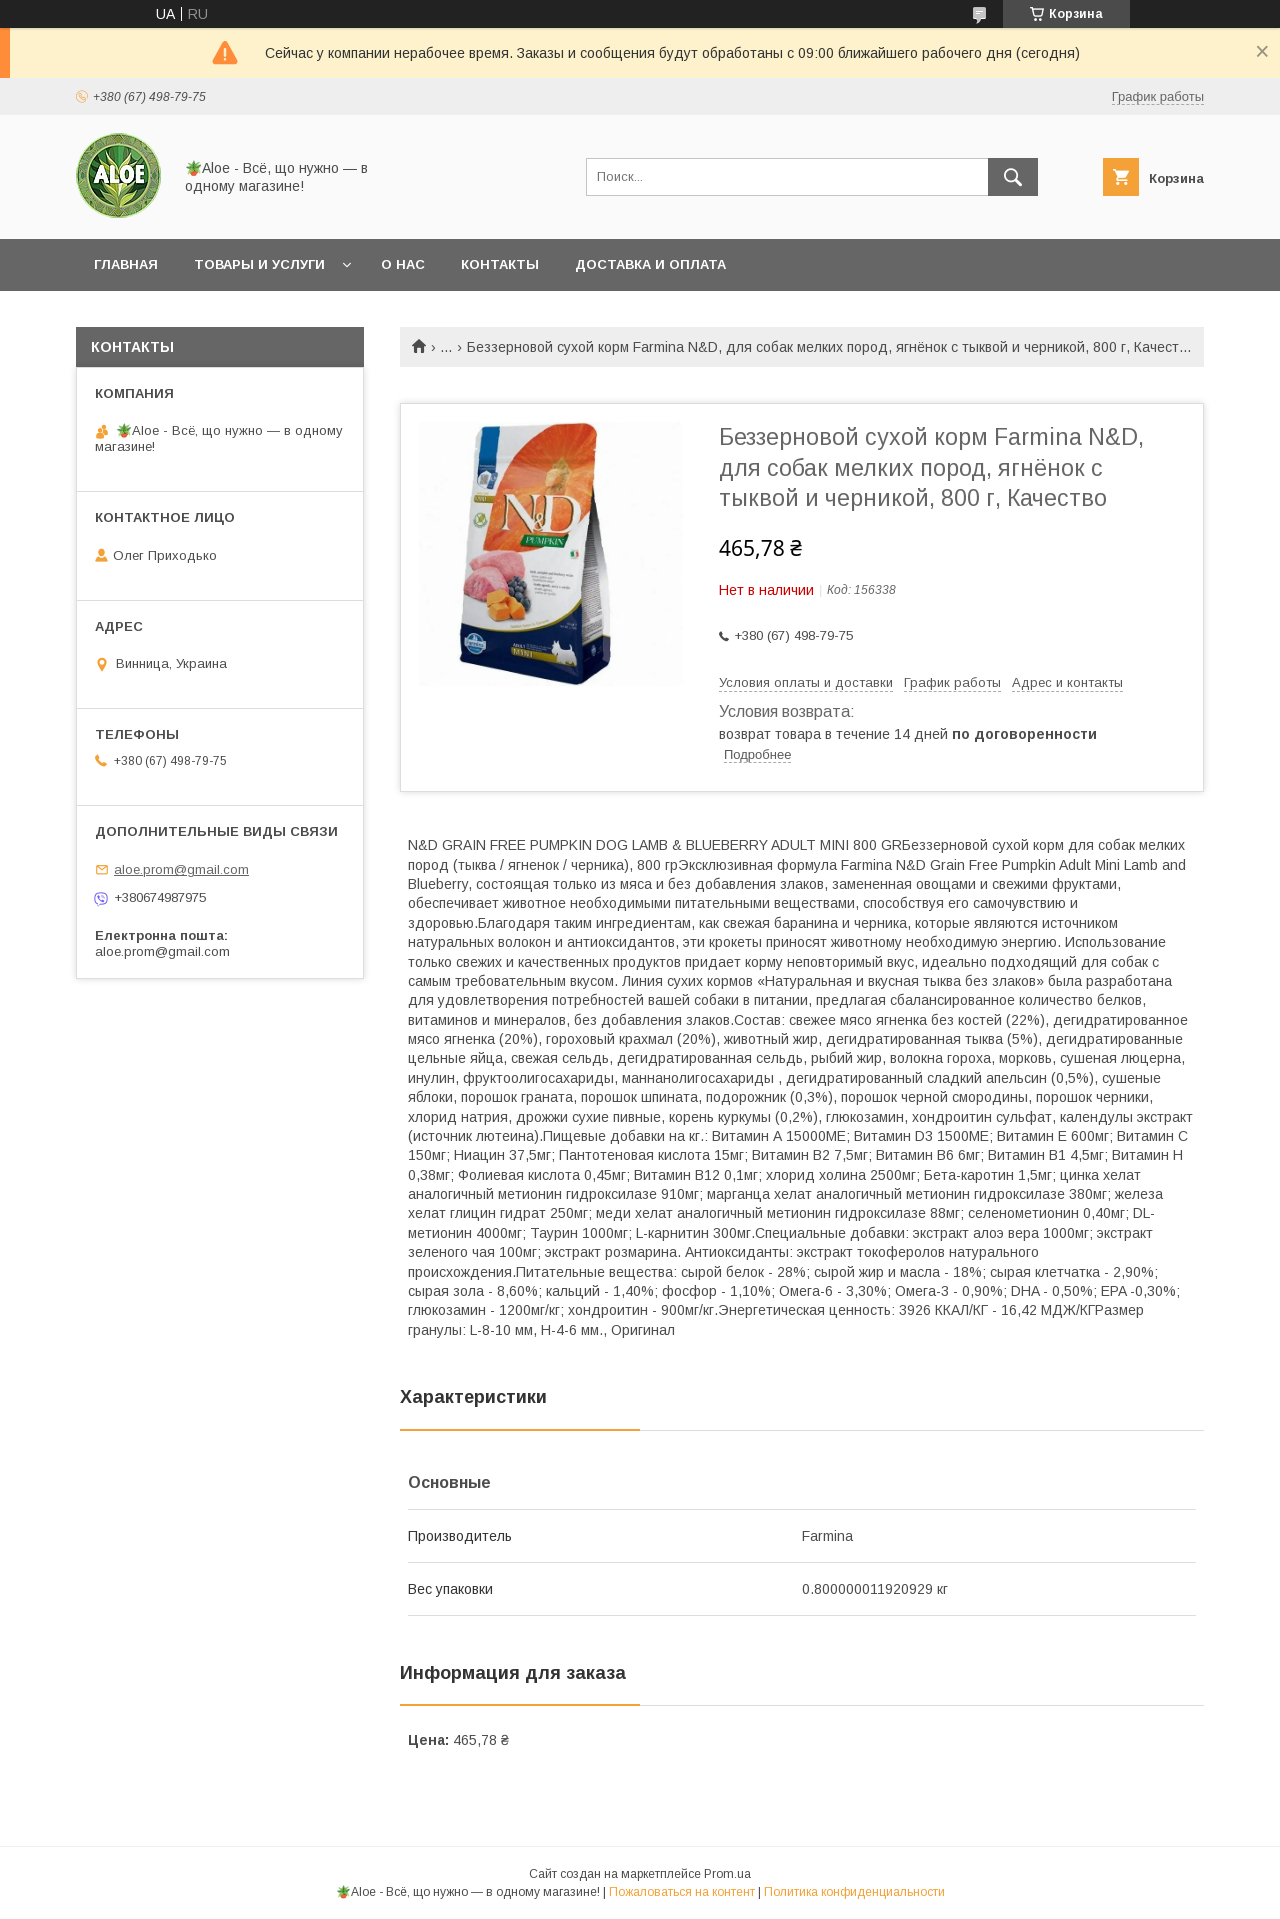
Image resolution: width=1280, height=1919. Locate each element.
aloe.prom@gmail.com (181, 869)
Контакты (500, 264)
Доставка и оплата (650, 264)
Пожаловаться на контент (682, 1892)
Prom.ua (727, 1874)
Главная (126, 264)
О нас (403, 264)
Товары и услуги (259, 264)
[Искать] (1013, 177)
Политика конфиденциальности (854, 1892)
